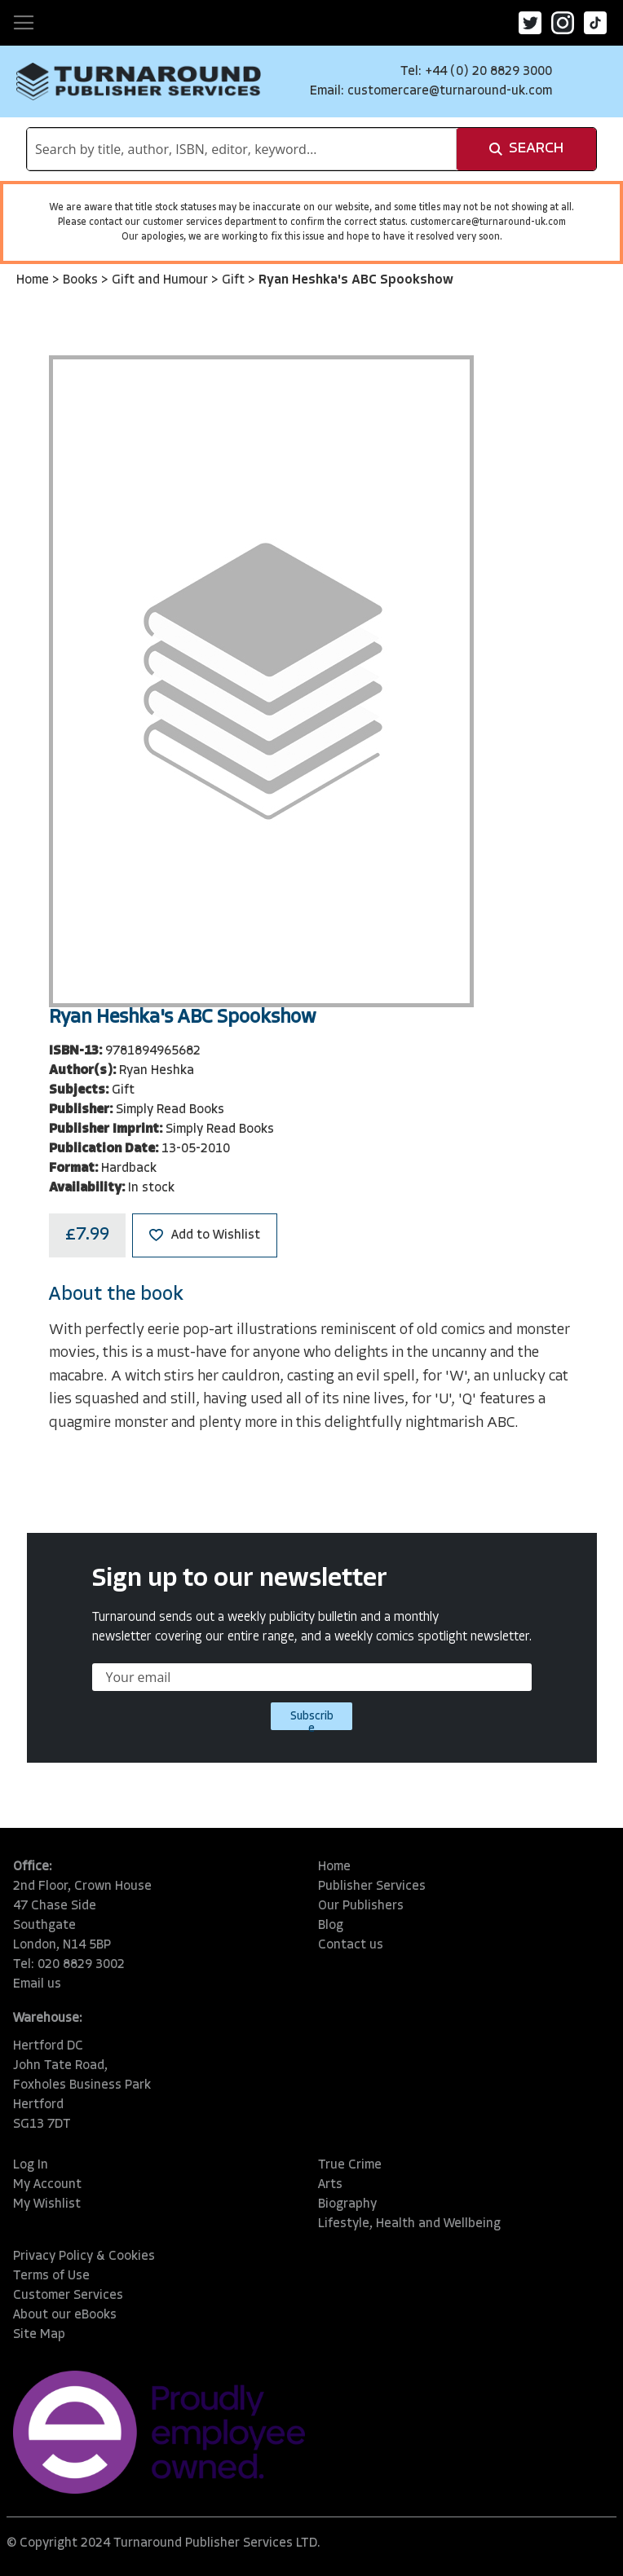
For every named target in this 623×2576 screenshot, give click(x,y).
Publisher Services (372, 1886)
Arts (330, 2184)
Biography (347, 2204)
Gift (235, 280)
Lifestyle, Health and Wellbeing (409, 2223)
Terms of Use (51, 2276)
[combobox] (242, 149)
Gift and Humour (161, 280)
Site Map (39, 2334)
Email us (37, 1984)
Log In (30, 2165)
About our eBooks (65, 2315)
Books (82, 280)
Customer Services (68, 2295)
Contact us (350, 1945)
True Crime (350, 2165)
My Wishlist (47, 2204)
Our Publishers (361, 1906)
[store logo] (138, 81)
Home (34, 280)
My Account (47, 2184)
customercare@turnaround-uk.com (449, 91)
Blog (330, 1925)
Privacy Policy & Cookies (84, 2256)
